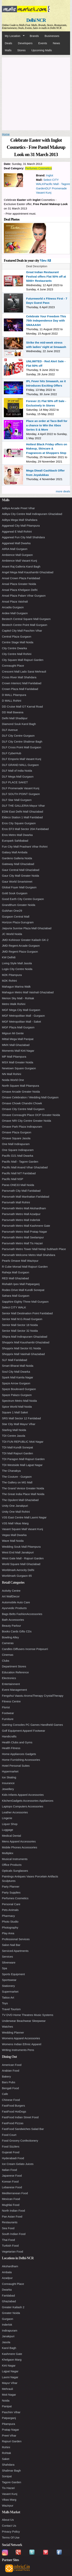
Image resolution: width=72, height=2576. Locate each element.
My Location (13, 36)
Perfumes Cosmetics (38, 168)
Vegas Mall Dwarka (14, 1535)
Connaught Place (13, 665)
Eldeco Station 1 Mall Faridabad (22, 817)
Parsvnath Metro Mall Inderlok (21, 1220)
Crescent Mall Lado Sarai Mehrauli (24, 671)
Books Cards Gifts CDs (16, 1631)
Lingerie (7, 1818)
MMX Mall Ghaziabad (15, 1045)
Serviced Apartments (15, 1950)
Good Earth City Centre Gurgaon (23, 899)
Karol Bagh (9, 2348)
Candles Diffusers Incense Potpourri (25, 1649)
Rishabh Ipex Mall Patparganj (21, 1284)
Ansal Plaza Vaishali (15, 601)
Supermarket (10, 1991)
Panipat (7, 2406)
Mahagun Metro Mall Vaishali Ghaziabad (28, 992)
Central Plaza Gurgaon (16, 636)
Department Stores (14, 1666)
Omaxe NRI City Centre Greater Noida (26, 1120)
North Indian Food (13, 2210)
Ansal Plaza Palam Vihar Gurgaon (24, 595)
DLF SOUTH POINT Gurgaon (21, 794)
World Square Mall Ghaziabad (21, 1564)
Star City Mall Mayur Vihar (18, 1424)
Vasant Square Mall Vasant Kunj (22, 1529)
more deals (63, 491)
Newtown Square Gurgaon (19, 1068)
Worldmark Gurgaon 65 (17, 1575)
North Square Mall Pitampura (20, 1085)
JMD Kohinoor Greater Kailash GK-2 (25, 939)
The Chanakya (11, 1470)
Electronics (9, 1678)
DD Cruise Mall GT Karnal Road (22, 706)
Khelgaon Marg (12, 2359)
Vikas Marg (9, 2499)
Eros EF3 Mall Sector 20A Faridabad (25, 829)
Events (42, 43)
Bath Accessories (13, 1619)
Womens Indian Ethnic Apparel (21, 2044)
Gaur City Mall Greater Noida (20, 875)
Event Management (14, 1689)
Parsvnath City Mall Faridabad (21, 1190)
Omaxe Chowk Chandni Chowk (22, 1103)
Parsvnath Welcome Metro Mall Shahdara (28, 1255)
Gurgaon (7, 2318)
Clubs (5, 1660)
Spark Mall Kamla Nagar (17, 1377)
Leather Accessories (15, 1812)
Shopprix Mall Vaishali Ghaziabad (23, 1354)
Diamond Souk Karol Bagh (19, 724)
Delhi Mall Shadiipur (14, 718)
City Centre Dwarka (14, 648)
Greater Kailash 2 (13, 2307)
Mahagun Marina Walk (16, 986)
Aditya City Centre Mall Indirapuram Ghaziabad (32, 514)
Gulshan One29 (12, 910)
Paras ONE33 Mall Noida (18, 1185)
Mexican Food (11, 2199)
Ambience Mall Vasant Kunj (19, 560)
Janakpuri (8, 2336)
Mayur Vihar (9, 2383)
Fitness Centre (11, 1701)
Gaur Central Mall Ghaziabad (20, 869)
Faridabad (8, 2295)
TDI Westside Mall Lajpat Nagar (22, 1465)
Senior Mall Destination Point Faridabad (27, 1313)
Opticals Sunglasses (15, 1870)
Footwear (8, 1713)
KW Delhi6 (9, 957)
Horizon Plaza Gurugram (18, 922)
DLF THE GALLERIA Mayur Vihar (23, 805)
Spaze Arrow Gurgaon (16, 1383)
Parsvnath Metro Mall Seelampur (23, 1237)
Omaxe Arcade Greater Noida (21, 1091)
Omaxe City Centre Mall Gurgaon (23, 1109)
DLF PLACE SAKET (15, 782)
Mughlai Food (10, 2204)
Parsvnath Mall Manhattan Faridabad (25, 1196)
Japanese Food (12, 2175)
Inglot (49, 175)
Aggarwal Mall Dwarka (16, 543)
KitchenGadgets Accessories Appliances (27, 1800)
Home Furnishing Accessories (21, 1759)
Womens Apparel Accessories (21, 2038)
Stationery (8, 1985)
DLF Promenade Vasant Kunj (20, 788)
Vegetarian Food (12, 2251)
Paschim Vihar (11, 2412)
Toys (5, 2003)
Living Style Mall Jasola (17, 963)
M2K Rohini (9, 980)
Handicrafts (9, 1736)
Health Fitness (11, 1748)
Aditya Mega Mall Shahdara (19, 519)
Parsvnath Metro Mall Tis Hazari (22, 1243)
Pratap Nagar (10, 2429)
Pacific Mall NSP (12, 1179)
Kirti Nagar (9, 2365)
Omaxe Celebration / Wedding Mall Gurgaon (30, 1097)
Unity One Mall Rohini (16, 1511)
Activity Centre (11, 1590)
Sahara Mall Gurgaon (15, 1295)
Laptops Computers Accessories (22, 1806)
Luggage (7, 1829)
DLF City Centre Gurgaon (18, 735)
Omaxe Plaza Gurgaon (16, 1132)
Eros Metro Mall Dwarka (17, 834)
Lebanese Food (12, 2187)
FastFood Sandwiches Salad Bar (23, 2129)
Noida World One (13, 1080)
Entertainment (11, 1684)
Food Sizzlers (10, 2146)
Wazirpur (7, 2505)
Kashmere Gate (12, 2353)
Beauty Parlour (11, 1625)
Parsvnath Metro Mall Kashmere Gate (26, 1225)
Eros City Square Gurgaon (19, 823)
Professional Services (16, 1939)
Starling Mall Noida (14, 1430)
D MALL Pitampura (14, 694)
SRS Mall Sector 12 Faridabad (21, 1418)
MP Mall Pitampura (14, 1056)
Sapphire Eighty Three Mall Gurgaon (25, 1301)
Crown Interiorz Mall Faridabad (21, 683)
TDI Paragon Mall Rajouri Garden (23, 1459)
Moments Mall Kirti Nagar (18, 1050)
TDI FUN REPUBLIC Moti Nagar (22, 1441)
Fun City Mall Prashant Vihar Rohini (24, 846)
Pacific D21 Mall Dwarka (17, 1155)
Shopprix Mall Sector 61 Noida (21, 1348)
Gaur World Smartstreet (17, 881)
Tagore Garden (11, 2482)
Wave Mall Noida (13, 1540)
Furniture (7, 1719)
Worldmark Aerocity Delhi (18, 1570)
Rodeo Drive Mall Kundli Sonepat (23, 1290)
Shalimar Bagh (11, 2470)
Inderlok (7, 2324)
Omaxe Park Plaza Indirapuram (22, 1126)
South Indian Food (14, 2234)
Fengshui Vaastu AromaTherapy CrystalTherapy (32, 1695)
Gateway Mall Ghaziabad (18, 864)
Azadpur (7, 2278)
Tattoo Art (8, 1997)
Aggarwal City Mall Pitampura (21, 525)
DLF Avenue (10, 729)
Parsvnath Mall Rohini (16, 1202)
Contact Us (9, 2525)
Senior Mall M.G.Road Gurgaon (22, 1319)
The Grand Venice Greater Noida (23, 1488)
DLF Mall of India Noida (17, 770)
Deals (8, 43)
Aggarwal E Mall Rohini (17, 531)
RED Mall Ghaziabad (15, 1278)
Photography (10, 1927)
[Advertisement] (36, 93)
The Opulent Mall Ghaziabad (20, 1500)
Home (6, 134)
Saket (5, 2458)
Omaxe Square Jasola (16, 1138)
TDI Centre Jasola (13, 1435)
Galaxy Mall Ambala (14, 852)
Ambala (7, 2272)
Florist (6, 1707)
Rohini (6, 2447)
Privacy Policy (11, 2531)
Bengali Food (10, 2088)
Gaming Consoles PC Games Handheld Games (32, 1724)
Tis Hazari (8, 2488)
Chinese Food (11, 2099)
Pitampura (8, 2423)
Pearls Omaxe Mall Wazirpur (20, 1260)
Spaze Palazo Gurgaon (17, 1395)
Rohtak (6, 2453)
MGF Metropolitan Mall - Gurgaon (23, 1015)
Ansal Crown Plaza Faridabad (21, 578)
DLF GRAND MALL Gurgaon (20, 764)
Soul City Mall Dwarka (16, 1371)
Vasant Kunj (9, 2493)
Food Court (9, 2134)
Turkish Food (10, 2245)
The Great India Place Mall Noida (23, 1494)
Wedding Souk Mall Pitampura (21, 1546)
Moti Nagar (9, 2394)
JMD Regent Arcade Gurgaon (21, 945)
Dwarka (7, 2289)
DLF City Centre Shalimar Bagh (22, 741)
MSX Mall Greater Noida (17, 1062)
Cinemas (7, 1654)
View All (45, 260)
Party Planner (10, 1886)
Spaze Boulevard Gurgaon (19, 1389)
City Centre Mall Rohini (16, 654)
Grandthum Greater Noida (18, 904)
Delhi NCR (36, 20)
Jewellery (8, 1789)
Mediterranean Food (15, 2193)
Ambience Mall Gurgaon (17, 554)
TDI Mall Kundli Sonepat (17, 1447)
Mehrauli (7, 2388)
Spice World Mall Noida (17, 1406)
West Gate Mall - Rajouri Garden (23, 1558)
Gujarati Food (10, 2152)
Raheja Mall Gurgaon (15, 1272)
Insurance (8, 1783)
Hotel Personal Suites (16, 1765)
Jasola (6, 2342)
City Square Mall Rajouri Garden (22, 659)
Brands (34, 35)
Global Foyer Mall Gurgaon (19, 887)
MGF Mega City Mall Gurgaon (21, 1010)
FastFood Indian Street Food (20, 2117)
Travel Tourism (11, 2009)
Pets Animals (10, 1909)
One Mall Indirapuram (16, 1144)
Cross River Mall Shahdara (19, 677)
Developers (25, 43)
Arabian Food (10, 2070)
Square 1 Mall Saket (15, 1412)
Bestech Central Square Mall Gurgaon (26, 619)
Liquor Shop (9, 1824)
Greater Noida (11, 2313)
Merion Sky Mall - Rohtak (18, 998)
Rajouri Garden (12, 2441)
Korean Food (10, 2181)
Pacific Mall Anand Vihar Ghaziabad (25, 1167)
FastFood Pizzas (12, 2123)
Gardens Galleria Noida (17, 858)
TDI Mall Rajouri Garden (17, 1453)
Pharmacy (8, 1915)
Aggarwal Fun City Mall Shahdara (23, 537)
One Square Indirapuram (18, 1150)
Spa (4, 1968)
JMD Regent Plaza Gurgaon (20, 951)
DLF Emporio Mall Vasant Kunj (21, 759)
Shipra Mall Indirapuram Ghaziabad (24, 1336)
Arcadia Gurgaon (13, 607)
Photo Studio (10, 1921)
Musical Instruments (14, 1859)
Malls (8, 50)
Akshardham (10, 2266)
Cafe (5, 2093)
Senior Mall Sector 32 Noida (20, 1330)
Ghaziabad (9, 2301)
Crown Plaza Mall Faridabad (20, 689)
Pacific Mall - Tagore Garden (20, 1161)
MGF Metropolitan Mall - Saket (21, 1021)
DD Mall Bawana (12, 712)
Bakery (6, 2076)
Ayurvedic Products (14, 1608)
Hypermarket (10, 1771)
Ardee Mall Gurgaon (15, 613)
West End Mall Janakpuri (18, 1552)
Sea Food (8, 2228)
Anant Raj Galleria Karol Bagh (21, 566)
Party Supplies (11, 1892)
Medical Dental (11, 1835)
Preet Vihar (9, 2435)
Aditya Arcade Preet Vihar (18, 508)
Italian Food (9, 2169)
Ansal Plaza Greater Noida (19, 584)
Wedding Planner (13, 2032)
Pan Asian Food (12, 2216)
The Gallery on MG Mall (17, 1482)
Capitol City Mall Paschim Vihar (22, 630)
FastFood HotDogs (14, 2111)
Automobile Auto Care (16, 1602)
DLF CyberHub (11, 753)
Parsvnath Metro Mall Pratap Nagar (24, 1231)
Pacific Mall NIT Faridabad (19, 1173)
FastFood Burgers (13, 2105)
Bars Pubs (8, 2082)
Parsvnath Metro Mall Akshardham (24, 1208)
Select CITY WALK (14, 1307)
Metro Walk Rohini (13, 1004)
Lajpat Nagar (10, 2371)
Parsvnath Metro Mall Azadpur (21, 1214)
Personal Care (11, 1904)
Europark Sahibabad (15, 840)
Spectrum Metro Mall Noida (19, 1400)
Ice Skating (9, 1777)
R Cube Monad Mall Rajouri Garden (25, 1266)
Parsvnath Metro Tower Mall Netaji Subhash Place (34, 1249)
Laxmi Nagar (10, 2377)
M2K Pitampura (12, 974)
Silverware (8, 1962)
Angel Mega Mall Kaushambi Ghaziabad (27, 572)
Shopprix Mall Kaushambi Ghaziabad (25, 1342)
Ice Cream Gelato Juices (17, 2164)
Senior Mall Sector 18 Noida (20, 1325)
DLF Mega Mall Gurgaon (17, 776)
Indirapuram (9, 2330)
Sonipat (7, 2476)
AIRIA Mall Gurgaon (14, 549)
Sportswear (9, 1979)
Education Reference (15, 1672)
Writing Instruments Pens (18, 2050)
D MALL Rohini (11, 700)
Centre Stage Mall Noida (17, 642)
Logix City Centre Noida (17, 969)
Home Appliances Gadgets (19, 1754)
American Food (12, 2064)
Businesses (52, 35)
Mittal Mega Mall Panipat (17, 1039)
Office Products (12, 1864)
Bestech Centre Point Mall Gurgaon (24, 624)
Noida (5, 2400)
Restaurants (9, 2222)
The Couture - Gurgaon (17, 1476)
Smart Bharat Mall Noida (17, 1365)
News (56, 43)
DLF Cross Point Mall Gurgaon (21, 747)
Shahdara (8, 2464)
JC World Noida (12, 934)
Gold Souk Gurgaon (14, 893)
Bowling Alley (10, 1637)
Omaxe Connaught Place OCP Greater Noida (31, 1115)
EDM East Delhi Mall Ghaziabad (22, 811)
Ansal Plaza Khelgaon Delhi (19, 589)
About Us (8, 2519)
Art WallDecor (11, 1596)
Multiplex (7, 1853)
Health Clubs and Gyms (17, 1742)
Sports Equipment (13, 1974)
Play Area (8, 1933)
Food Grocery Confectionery (20, 2140)
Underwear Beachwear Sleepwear (24, 2020)
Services (7, 1956)
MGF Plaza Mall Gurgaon (18, 1027)
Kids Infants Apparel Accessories (23, 1794)
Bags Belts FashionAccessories (22, 1614)
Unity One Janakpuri (15, 1505)
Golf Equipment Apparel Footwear (23, 1730)
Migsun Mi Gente (13, 1033)
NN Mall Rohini (11, 1074)
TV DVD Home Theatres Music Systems (27, 2014)
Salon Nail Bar (11, 1944)
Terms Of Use (11, 2537)
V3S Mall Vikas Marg (15, 1523)
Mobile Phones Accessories (19, 1847)
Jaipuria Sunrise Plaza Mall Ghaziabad (26, 928)
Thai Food (8, 2239)
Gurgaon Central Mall (15, 916)
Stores (21, 50)
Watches (7, 2026)
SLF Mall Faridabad (14, 1360)
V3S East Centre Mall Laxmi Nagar (24, 1517)
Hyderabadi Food (13, 2158)
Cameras (8, 1643)
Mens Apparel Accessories (19, 1841)
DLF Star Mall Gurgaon (16, 799)
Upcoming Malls (41, 50)
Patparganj (9, 2418)
